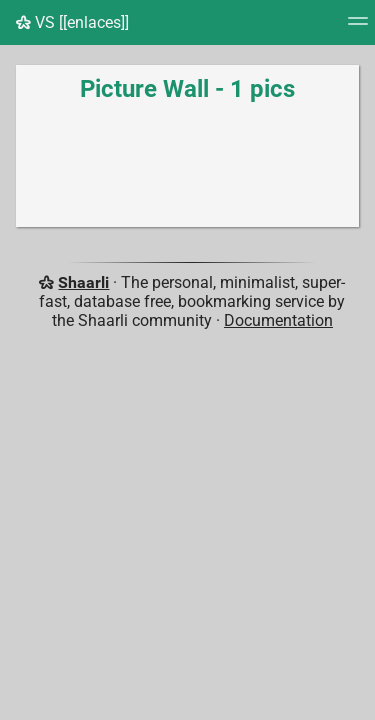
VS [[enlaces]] (72, 22)
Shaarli (83, 282)
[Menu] (358, 27)
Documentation (278, 320)
